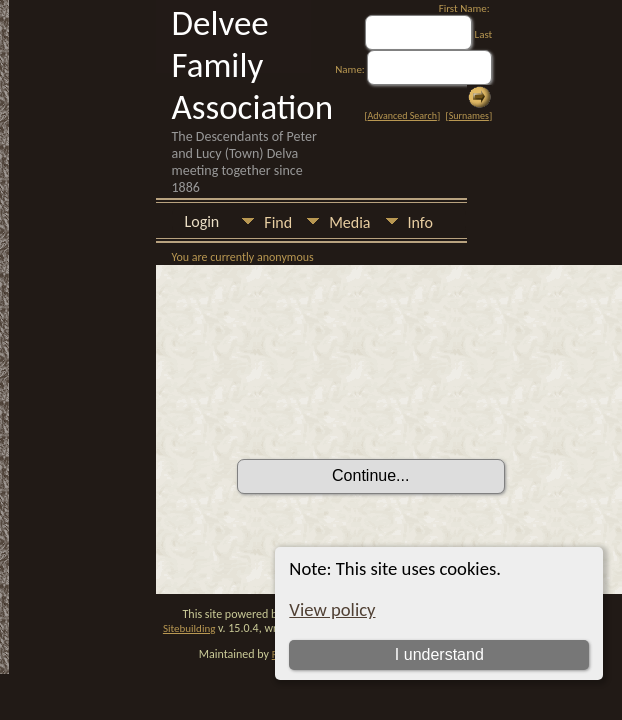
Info (420, 222)
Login (202, 221)
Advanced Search (402, 115)
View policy (332, 609)
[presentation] (389, 403)
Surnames (469, 115)
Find (278, 222)
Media (349, 222)
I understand (439, 654)
